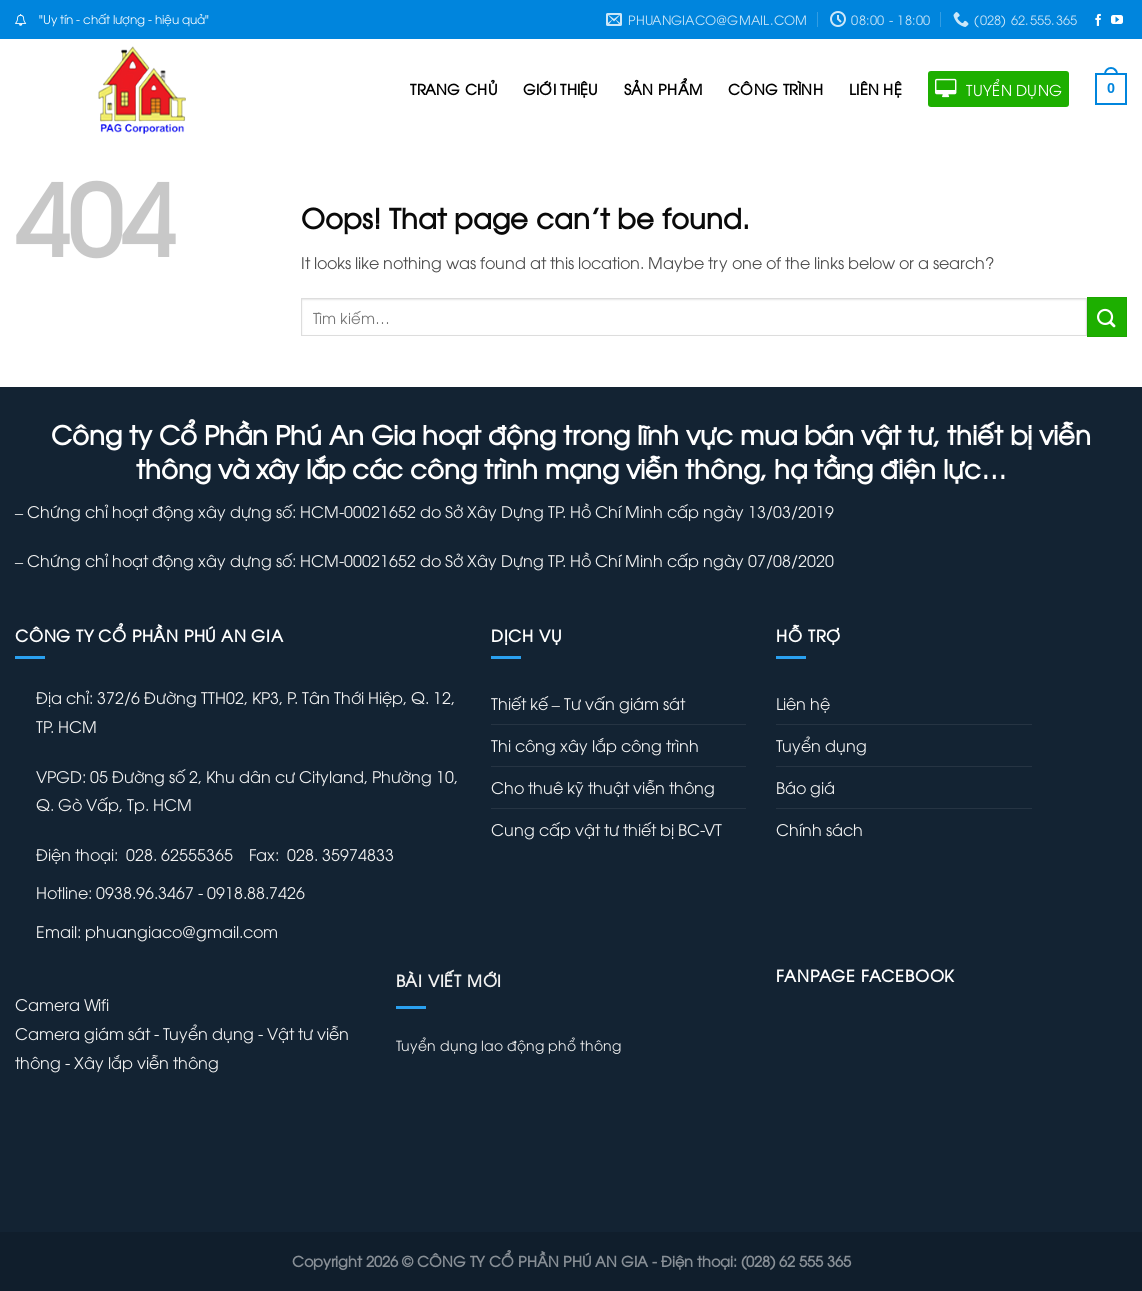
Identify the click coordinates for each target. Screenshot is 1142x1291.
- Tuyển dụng (204, 1033)
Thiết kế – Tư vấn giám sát (588, 703)
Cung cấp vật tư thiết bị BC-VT (606, 829)
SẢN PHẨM (663, 88)
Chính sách (819, 829)
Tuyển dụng (821, 745)
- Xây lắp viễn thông (142, 1062)
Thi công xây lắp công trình (595, 745)
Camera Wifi (62, 1004)
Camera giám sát (84, 1033)
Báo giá (805, 787)
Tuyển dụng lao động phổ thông (508, 1044)
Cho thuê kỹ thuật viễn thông (603, 787)
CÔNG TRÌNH (775, 88)
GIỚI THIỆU (560, 88)
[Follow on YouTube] (1117, 19)
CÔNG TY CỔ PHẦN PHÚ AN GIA (534, 1260)
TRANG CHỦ (453, 88)
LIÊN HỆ (875, 88)
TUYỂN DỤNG (998, 89)
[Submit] (1107, 316)
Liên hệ (803, 703)
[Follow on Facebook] (1098, 19)
